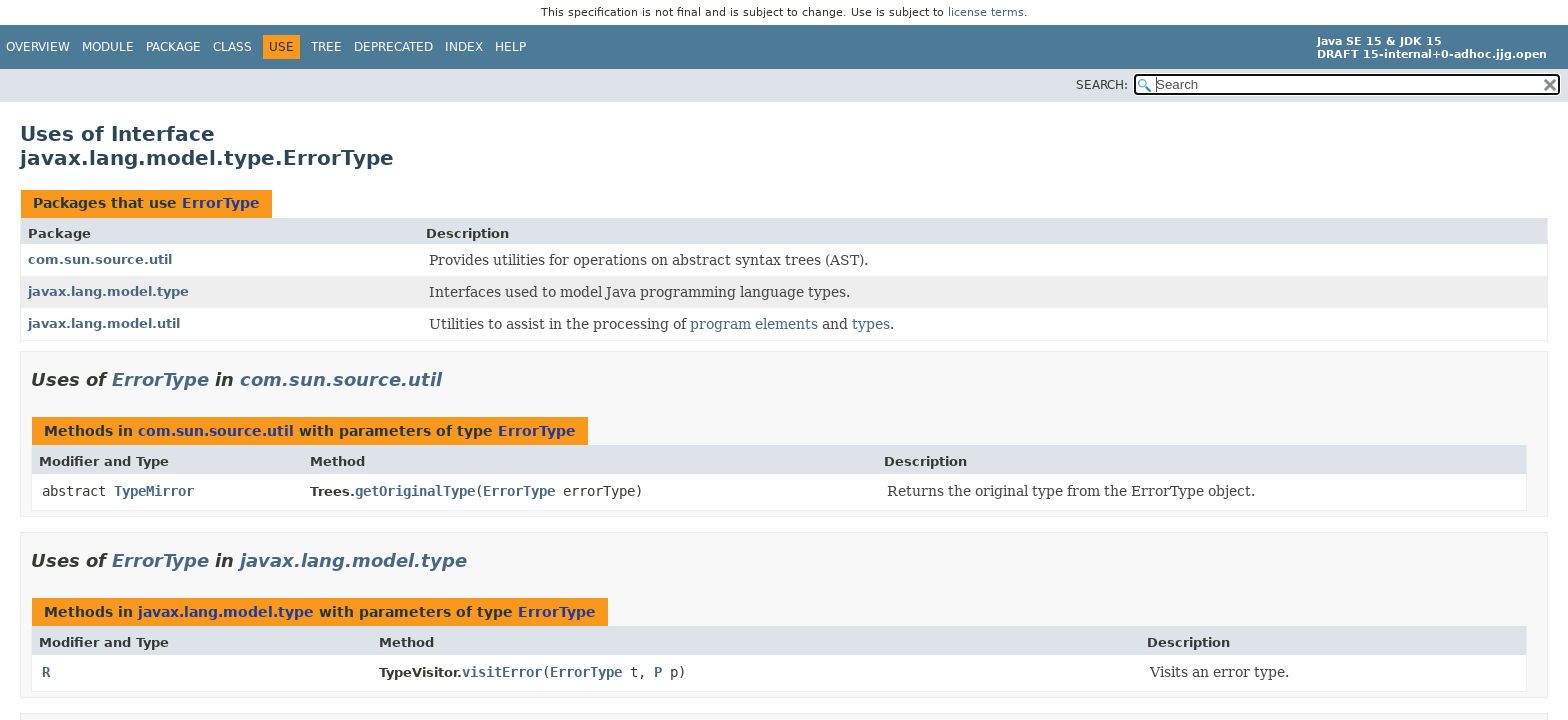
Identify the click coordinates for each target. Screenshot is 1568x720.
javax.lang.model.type (108, 291)
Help (510, 47)
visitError (502, 672)
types (871, 324)
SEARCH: (1102, 85)
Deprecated (393, 47)
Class (232, 47)
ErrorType (221, 203)
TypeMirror (154, 491)
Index (464, 47)
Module (108, 47)
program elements (754, 324)
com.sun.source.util (100, 259)
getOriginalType (415, 491)
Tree (326, 47)
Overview (38, 47)
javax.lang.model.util (104, 323)
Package (173, 47)
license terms (986, 12)
